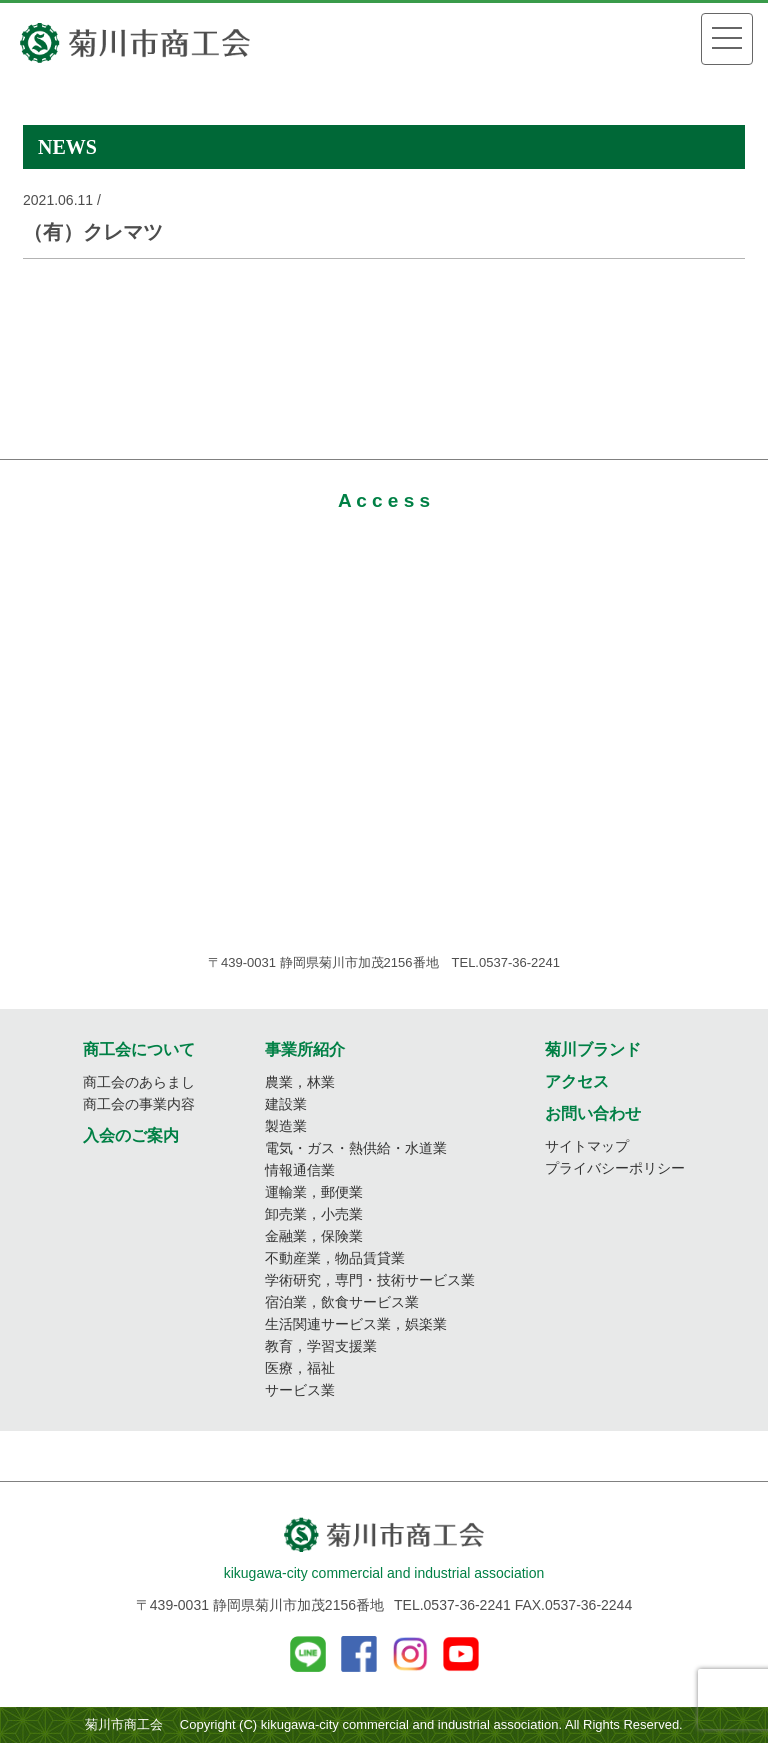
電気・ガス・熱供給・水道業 (356, 1148)
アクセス (577, 1081)
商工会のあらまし (139, 1082)
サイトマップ (587, 1146)
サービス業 (300, 1390)
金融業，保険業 (314, 1236)
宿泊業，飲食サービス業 (342, 1302)
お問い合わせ (593, 1113)
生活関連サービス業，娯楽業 (356, 1324)
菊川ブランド (593, 1049)
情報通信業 (300, 1170)
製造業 (286, 1126)
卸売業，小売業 (314, 1214)
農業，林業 (300, 1082)
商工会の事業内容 (139, 1104)
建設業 (286, 1104)
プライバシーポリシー (615, 1168)
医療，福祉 (300, 1368)
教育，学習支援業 (321, 1346)
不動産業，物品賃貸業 (335, 1258)
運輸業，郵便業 (314, 1192)
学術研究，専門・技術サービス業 (370, 1280)
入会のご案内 (131, 1135)
